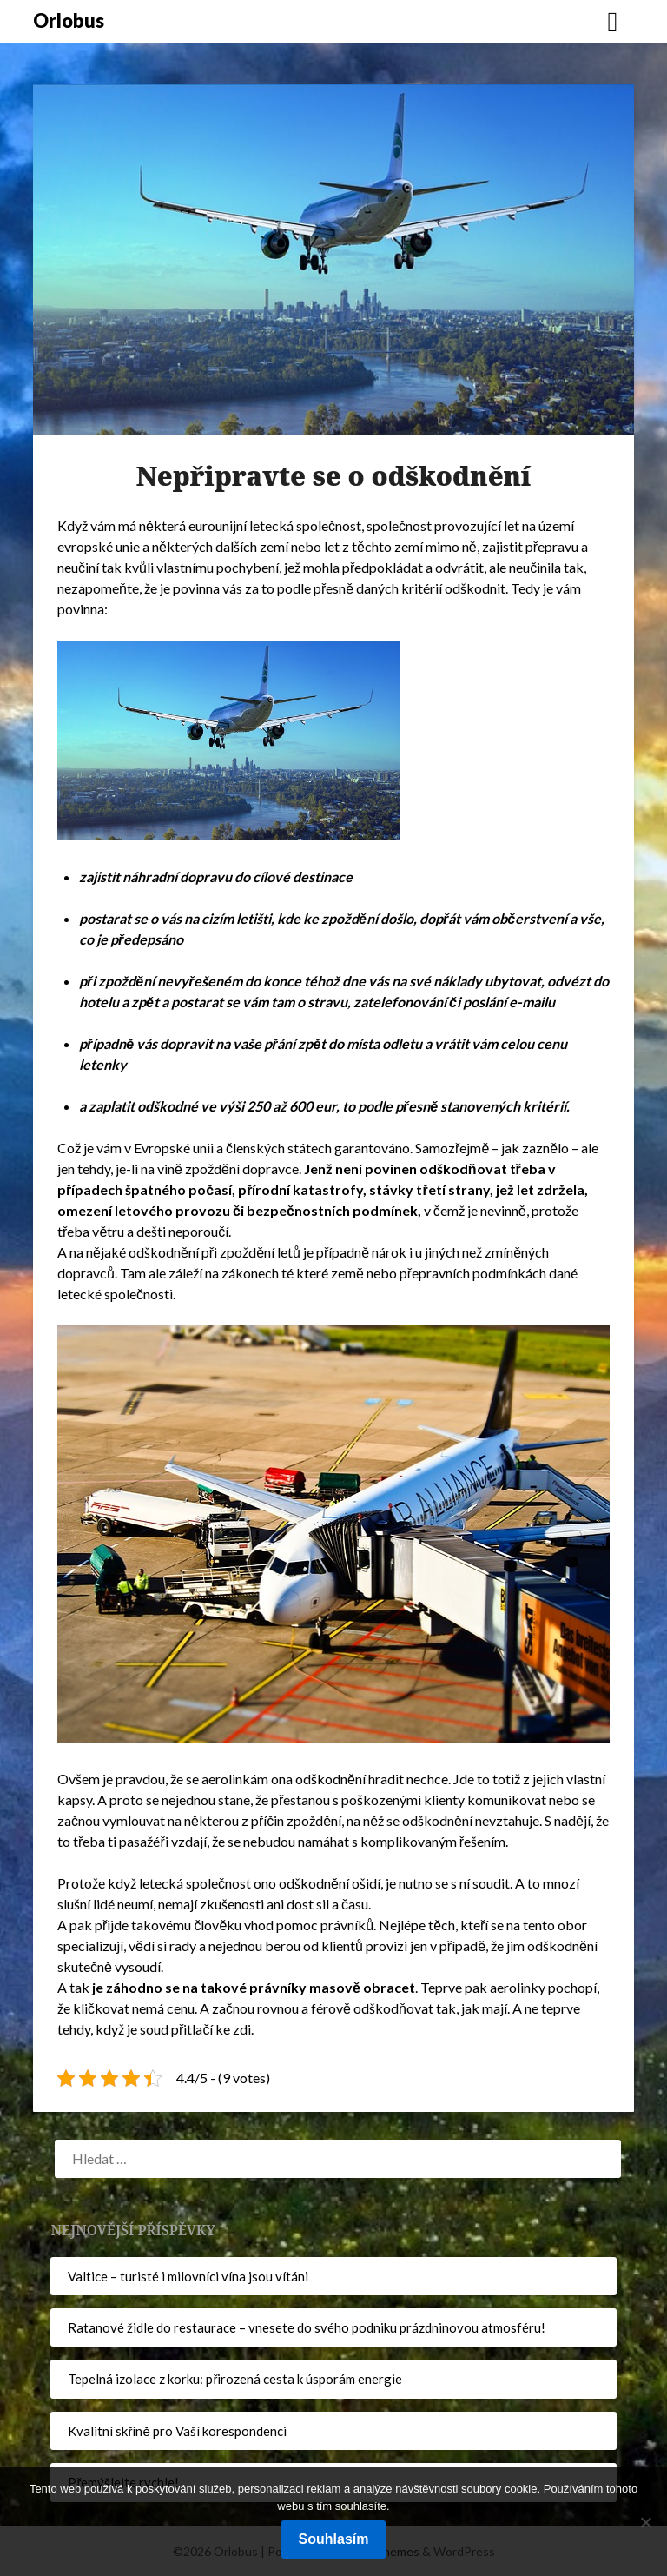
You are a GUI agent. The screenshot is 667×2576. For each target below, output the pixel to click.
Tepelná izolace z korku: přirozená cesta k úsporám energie (235, 2379)
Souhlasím (334, 2539)
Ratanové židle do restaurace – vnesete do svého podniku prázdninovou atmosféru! (306, 2327)
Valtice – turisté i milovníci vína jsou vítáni (188, 2276)
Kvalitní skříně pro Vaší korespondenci (177, 2431)
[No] (645, 2522)
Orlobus (68, 20)
